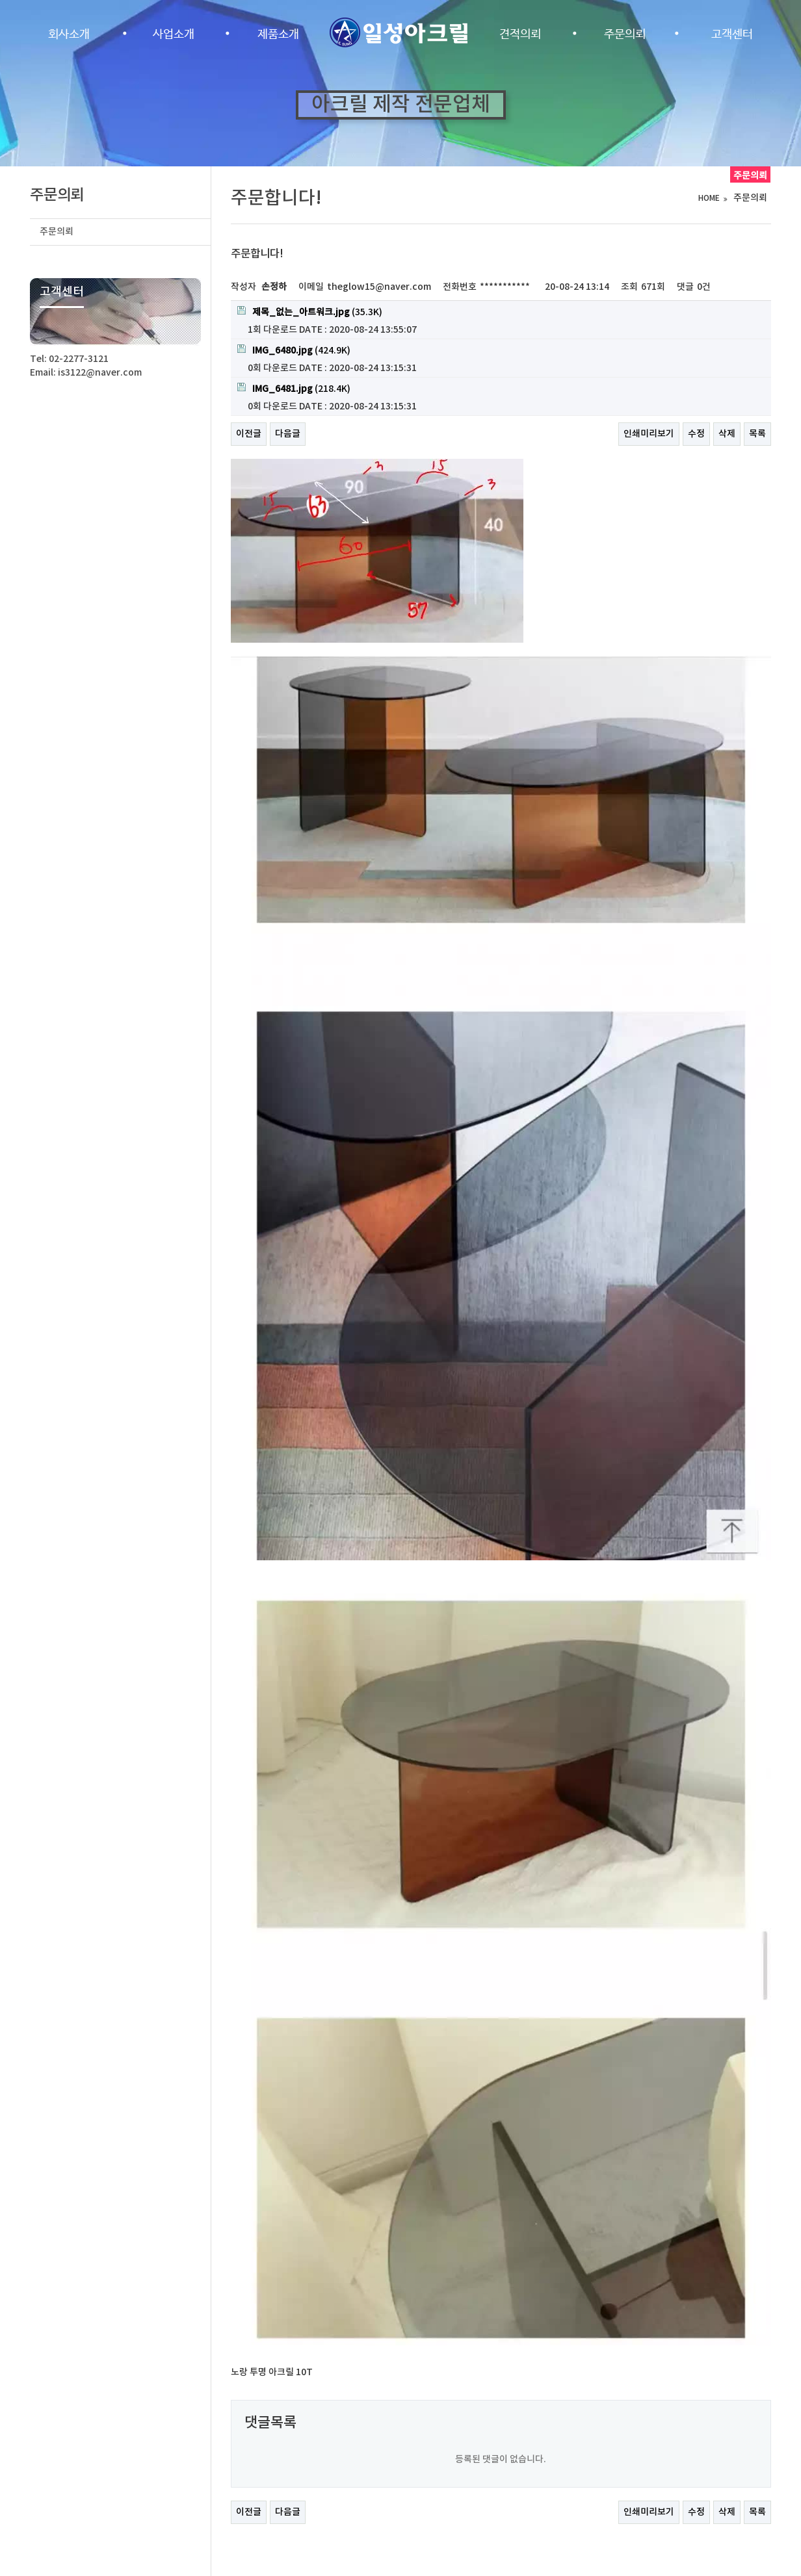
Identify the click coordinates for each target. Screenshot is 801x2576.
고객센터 (732, 34)
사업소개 (173, 34)
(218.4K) (293, 388)
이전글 (248, 433)
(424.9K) (293, 350)
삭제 (726, 433)
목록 (757, 433)
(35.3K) (309, 312)
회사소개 (69, 34)
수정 (696, 433)
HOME (709, 198)
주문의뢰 (625, 34)
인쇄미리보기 (649, 433)
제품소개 (278, 34)
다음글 (287, 433)
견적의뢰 (520, 34)
